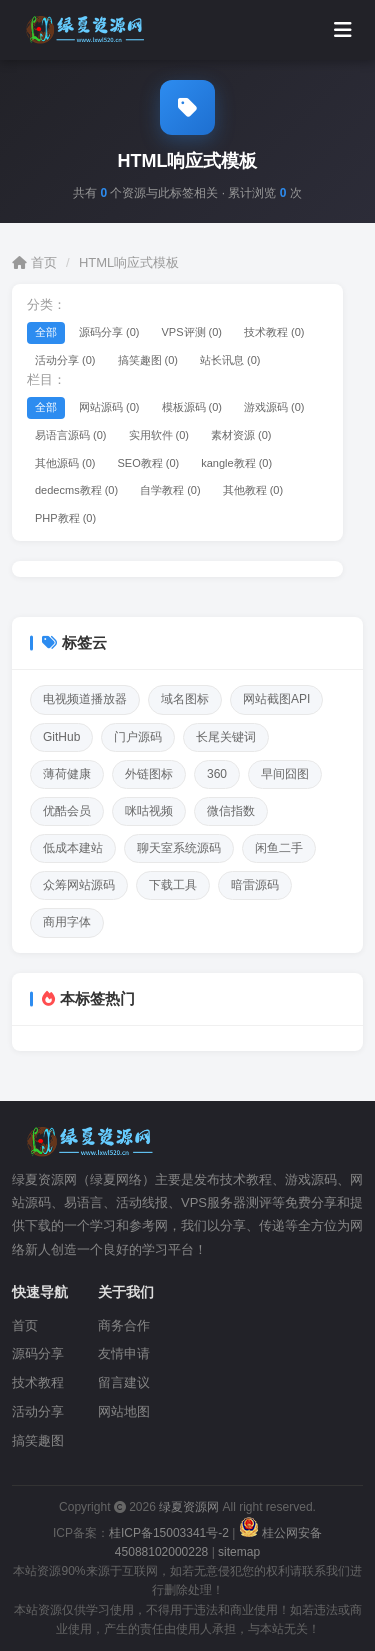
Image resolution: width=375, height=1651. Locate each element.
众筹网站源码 (79, 885)
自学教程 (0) (170, 490)
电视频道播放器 (85, 699)
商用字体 (67, 922)
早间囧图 (285, 774)
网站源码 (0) (109, 407)
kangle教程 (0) (236, 463)
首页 (34, 262)
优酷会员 (67, 811)
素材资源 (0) (241, 435)
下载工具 (173, 885)
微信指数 (231, 811)
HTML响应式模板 (129, 262)
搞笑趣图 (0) (148, 360)
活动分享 (38, 1411)
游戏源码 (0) (274, 407)
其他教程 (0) (253, 490)
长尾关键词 (226, 737)
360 (217, 774)
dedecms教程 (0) (76, 490)
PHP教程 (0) (65, 518)
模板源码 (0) (192, 407)
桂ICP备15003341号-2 (169, 1533)
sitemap (239, 1552)
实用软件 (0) (159, 435)
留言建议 (124, 1382)
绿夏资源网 (189, 1507)
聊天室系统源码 (179, 848)
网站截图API (276, 699)
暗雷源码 (255, 885)
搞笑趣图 (38, 1440)
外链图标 (149, 774)
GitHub (61, 737)
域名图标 (185, 699)
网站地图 (124, 1411)
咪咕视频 (149, 811)
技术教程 (38, 1382)
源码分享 (38, 1353)
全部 (46, 332)
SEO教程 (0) (149, 463)
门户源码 (138, 737)
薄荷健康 (67, 774)
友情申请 (124, 1353)
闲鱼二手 (279, 848)
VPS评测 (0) (192, 332)
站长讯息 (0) (230, 360)
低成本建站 (73, 848)
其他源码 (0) (65, 463)
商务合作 (124, 1325)
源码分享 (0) (109, 332)
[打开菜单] (343, 30)
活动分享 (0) (65, 360)
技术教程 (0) (274, 332)
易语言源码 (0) (71, 435)
